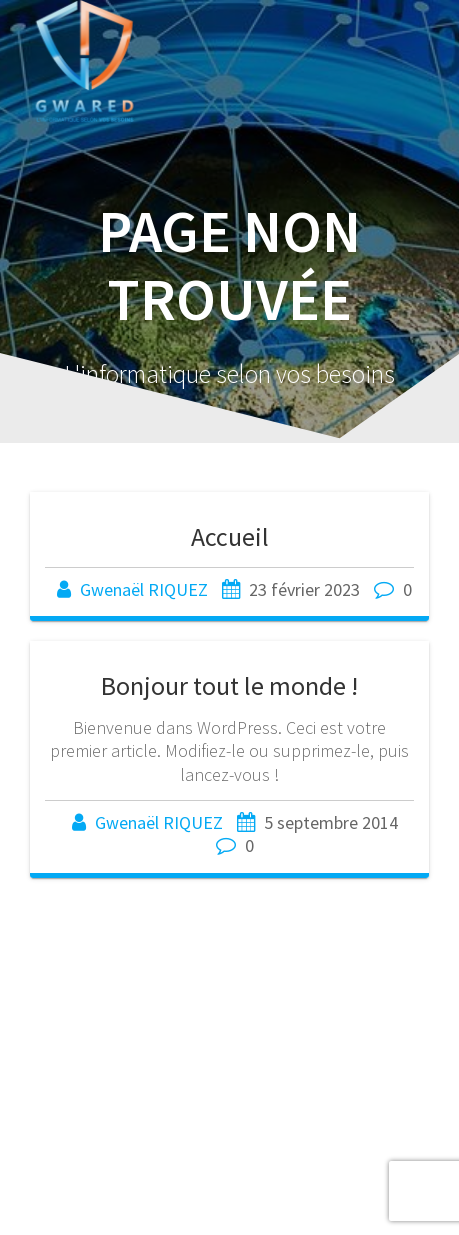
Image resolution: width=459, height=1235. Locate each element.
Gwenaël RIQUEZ (144, 589)
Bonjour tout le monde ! (229, 685)
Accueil (230, 536)
